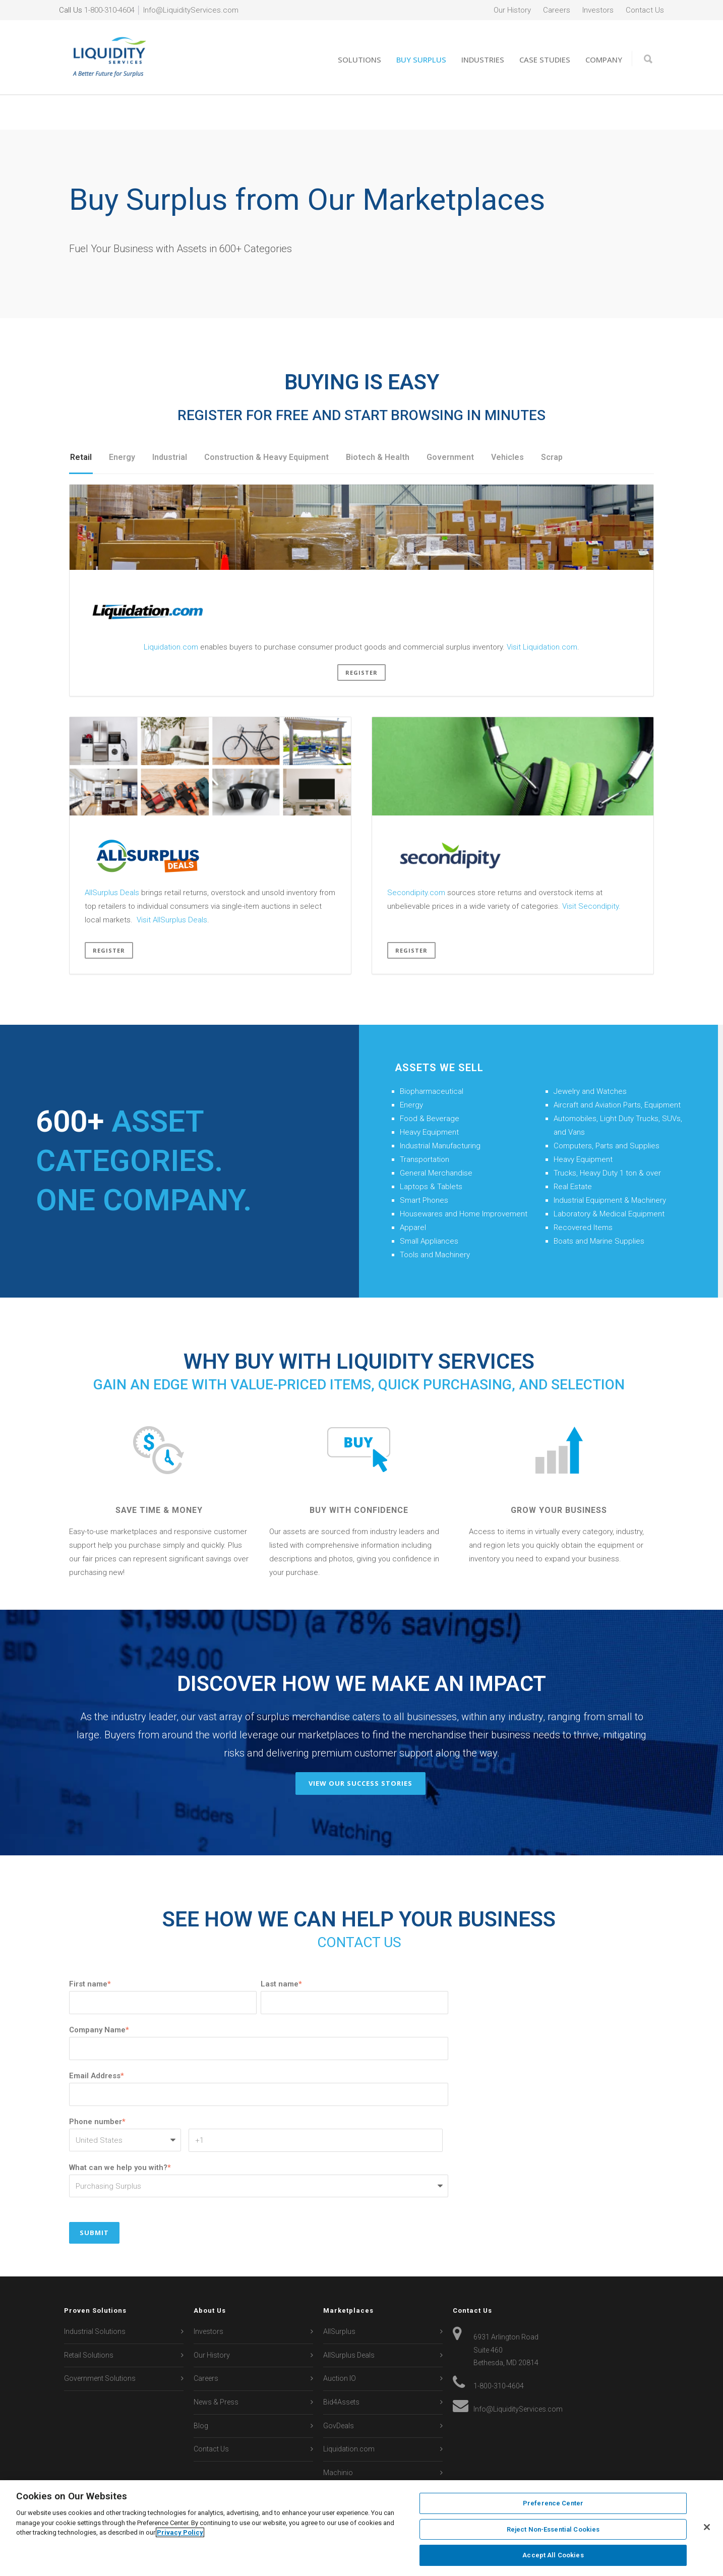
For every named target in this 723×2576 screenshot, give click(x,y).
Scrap (552, 422)
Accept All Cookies (552, 2555)
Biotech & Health (377, 422)
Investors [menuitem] (598, 10)
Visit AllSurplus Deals (172, 884)
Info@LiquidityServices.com (190, 10)
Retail (81, 422)
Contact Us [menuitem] (645, 10)
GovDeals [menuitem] (338, 2390)
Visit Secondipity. (591, 870)
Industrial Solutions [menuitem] (95, 2296)
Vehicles (507, 422)
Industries (482, 59)
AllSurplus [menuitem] (339, 2296)
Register (361, 637)
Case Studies (544, 59)
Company (603, 59)
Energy (122, 422)
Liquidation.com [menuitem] (349, 2414)
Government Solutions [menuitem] (100, 2343)
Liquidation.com (171, 611)
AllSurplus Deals (112, 857)
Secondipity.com (416, 857)
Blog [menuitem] (201, 2390)
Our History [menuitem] (512, 10)
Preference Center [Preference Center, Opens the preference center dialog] (553, 2503)
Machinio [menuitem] (338, 2437)
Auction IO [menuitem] (339, 2343)
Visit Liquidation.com (542, 611)
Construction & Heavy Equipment (266, 422)
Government (450, 422)
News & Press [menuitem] (216, 2367)
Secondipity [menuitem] (341, 2461)
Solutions (359, 59)
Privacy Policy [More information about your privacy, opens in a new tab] (180, 2532)
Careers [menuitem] (556, 10)
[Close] (707, 2527)
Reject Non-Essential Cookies (553, 2529)
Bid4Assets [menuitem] (341, 2367)
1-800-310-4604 (109, 10)
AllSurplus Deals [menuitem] (349, 2320)
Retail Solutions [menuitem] (88, 2320)
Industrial (169, 422)
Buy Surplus (421, 59)
